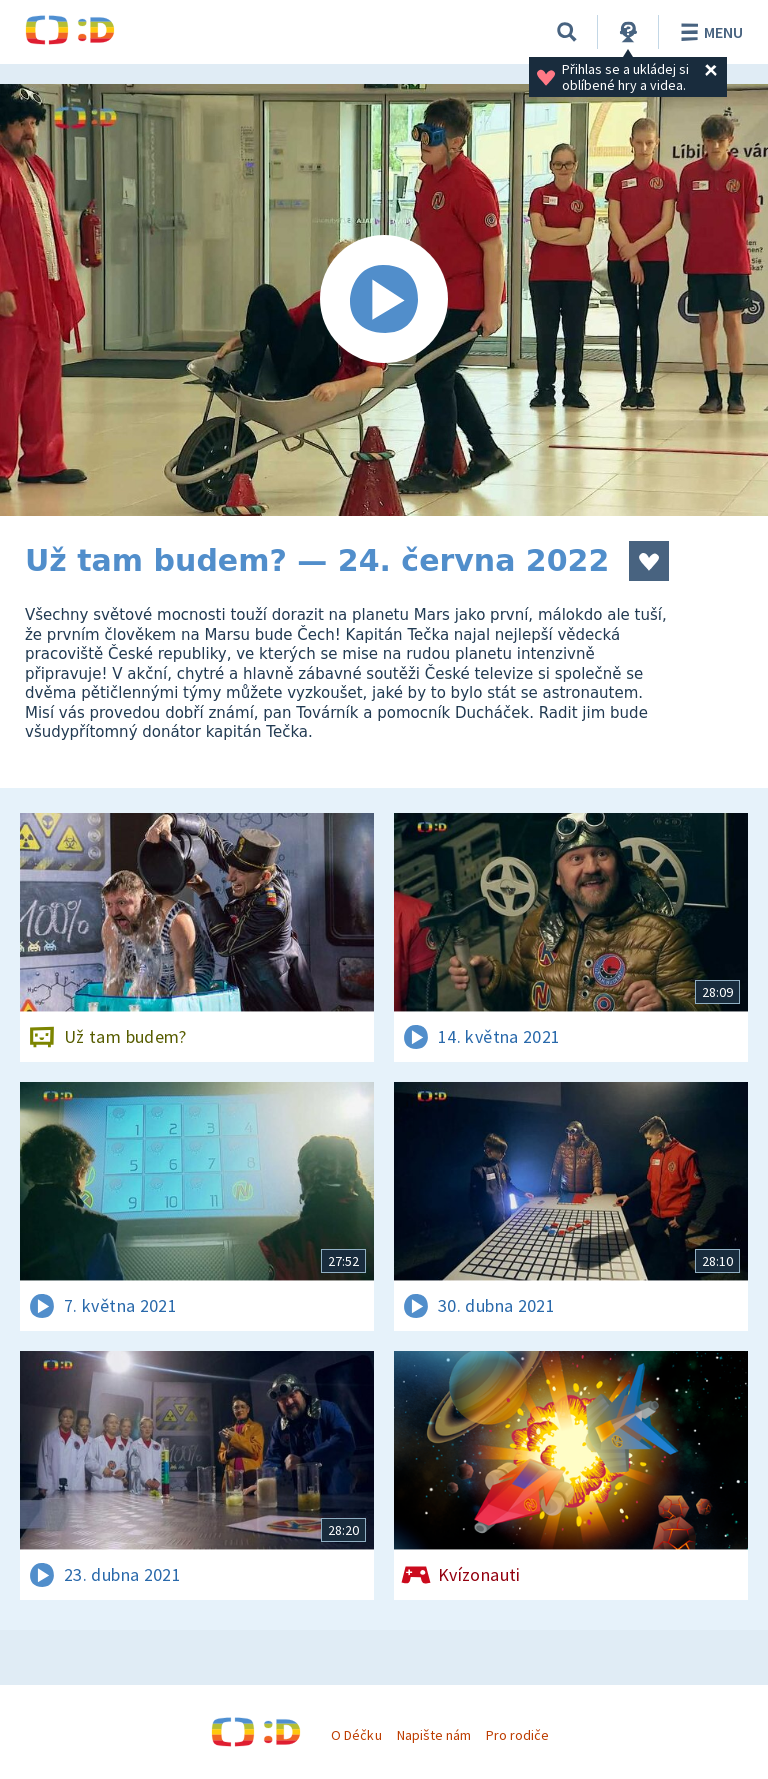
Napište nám (434, 1735)
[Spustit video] (384, 300)
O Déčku (356, 1735)
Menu (708, 32)
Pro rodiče (517, 1735)
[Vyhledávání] (567, 32)
